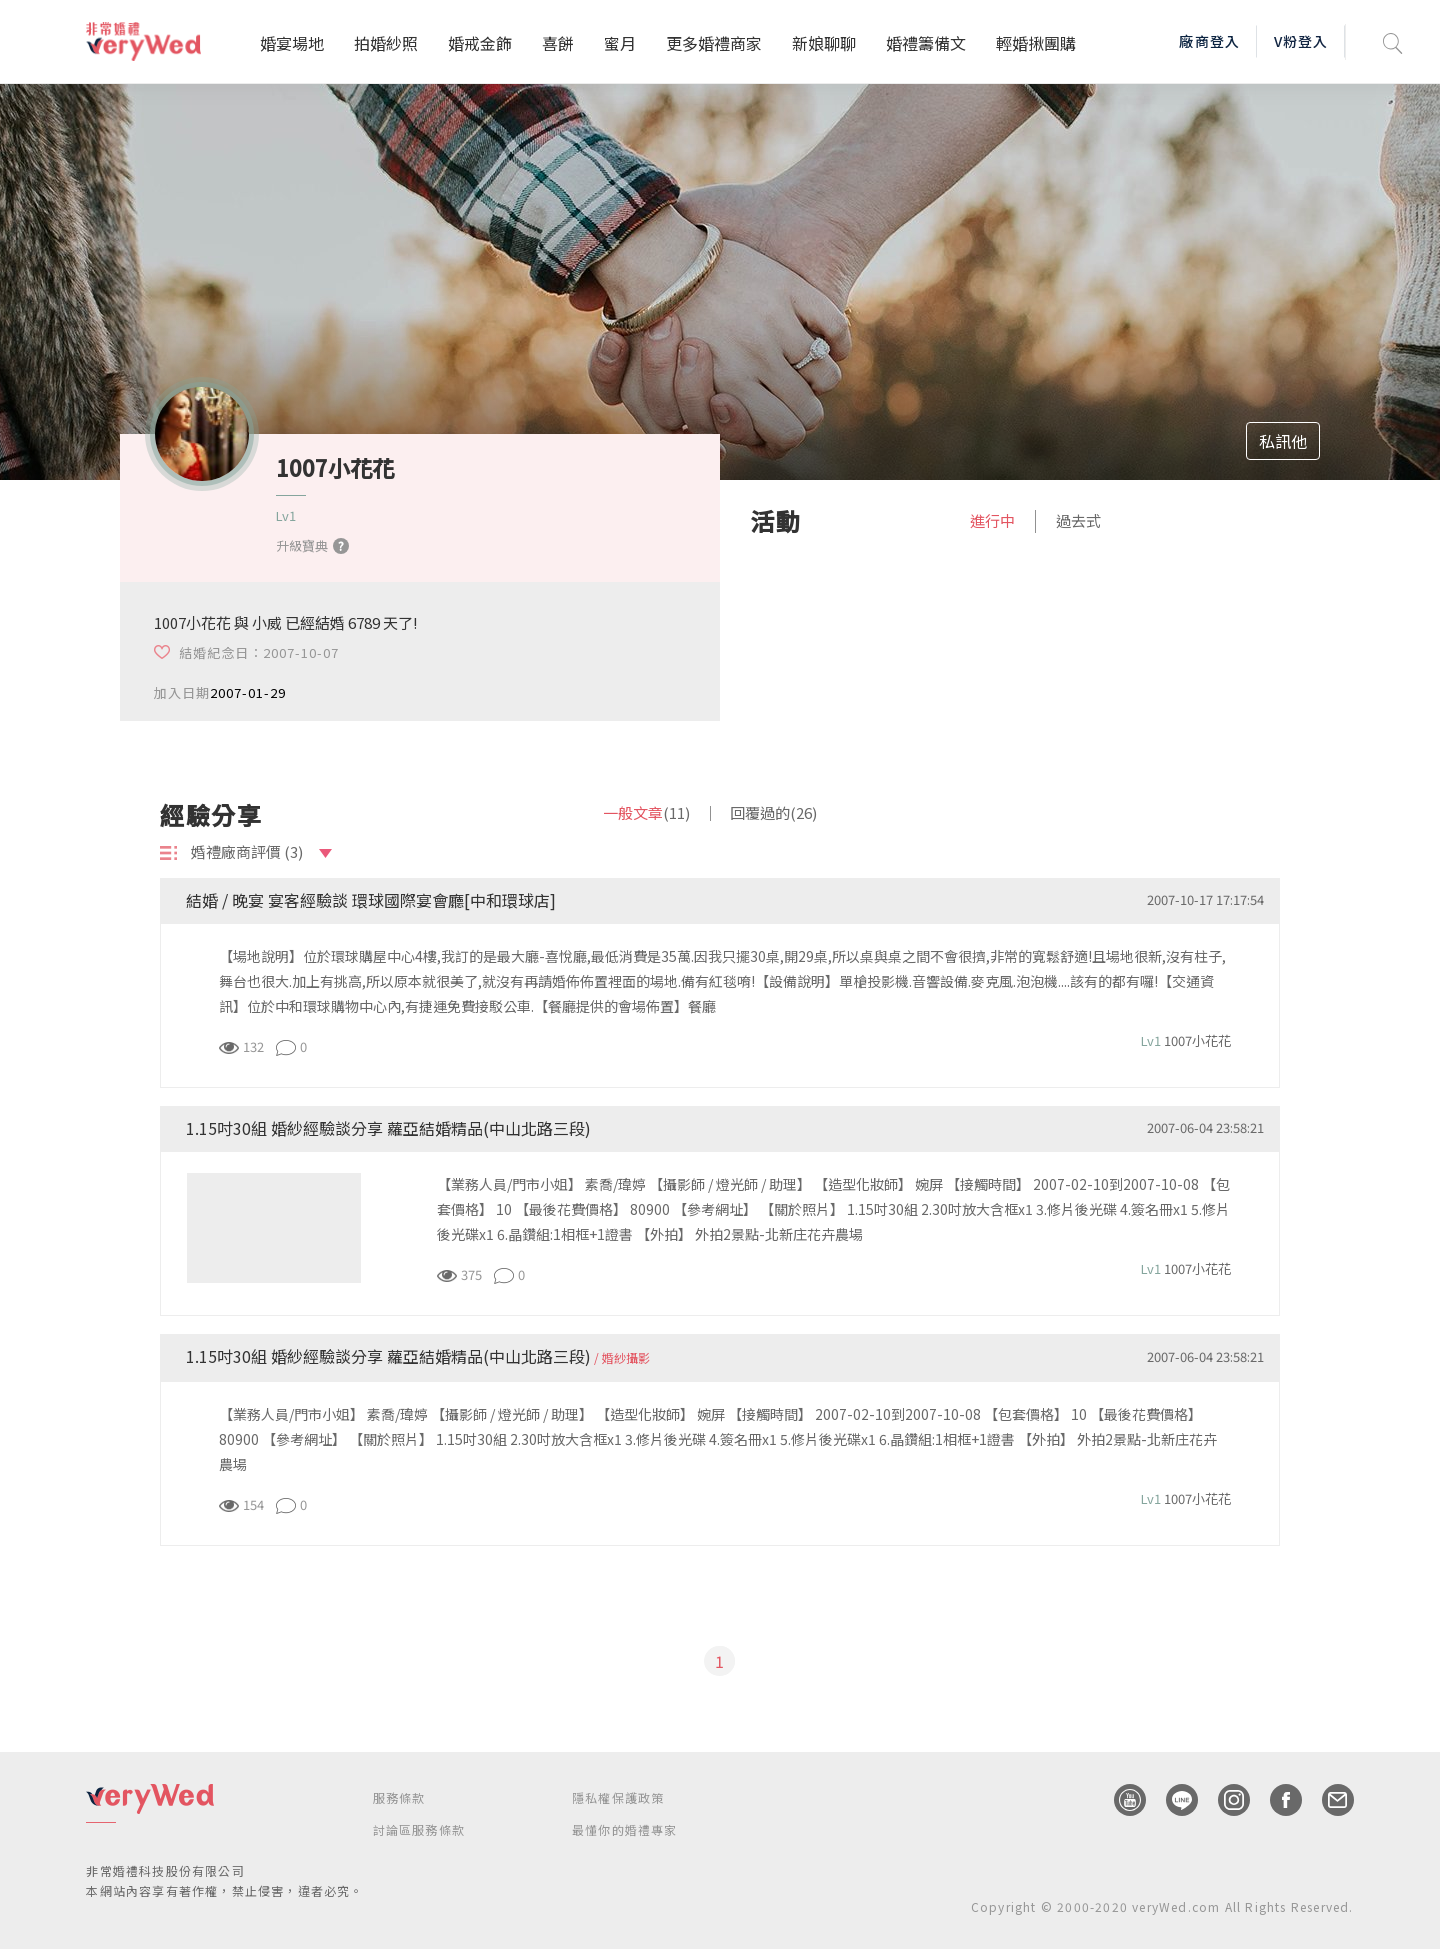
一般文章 (646, 812)
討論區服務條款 (419, 1829)
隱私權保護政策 (618, 1797)
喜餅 (558, 43)
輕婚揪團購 (1036, 43)
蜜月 (620, 43)
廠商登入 (1209, 41)
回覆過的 (773, 812)
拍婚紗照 (386, 43)
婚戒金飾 (480, 43)
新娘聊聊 (824, 43)
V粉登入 (1301, 41)
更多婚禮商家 (714, 43)
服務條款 (399, 1797)
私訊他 (1283, 441)
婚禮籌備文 (926, 43)
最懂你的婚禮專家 (625, 1829)
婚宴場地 (292, 43)
